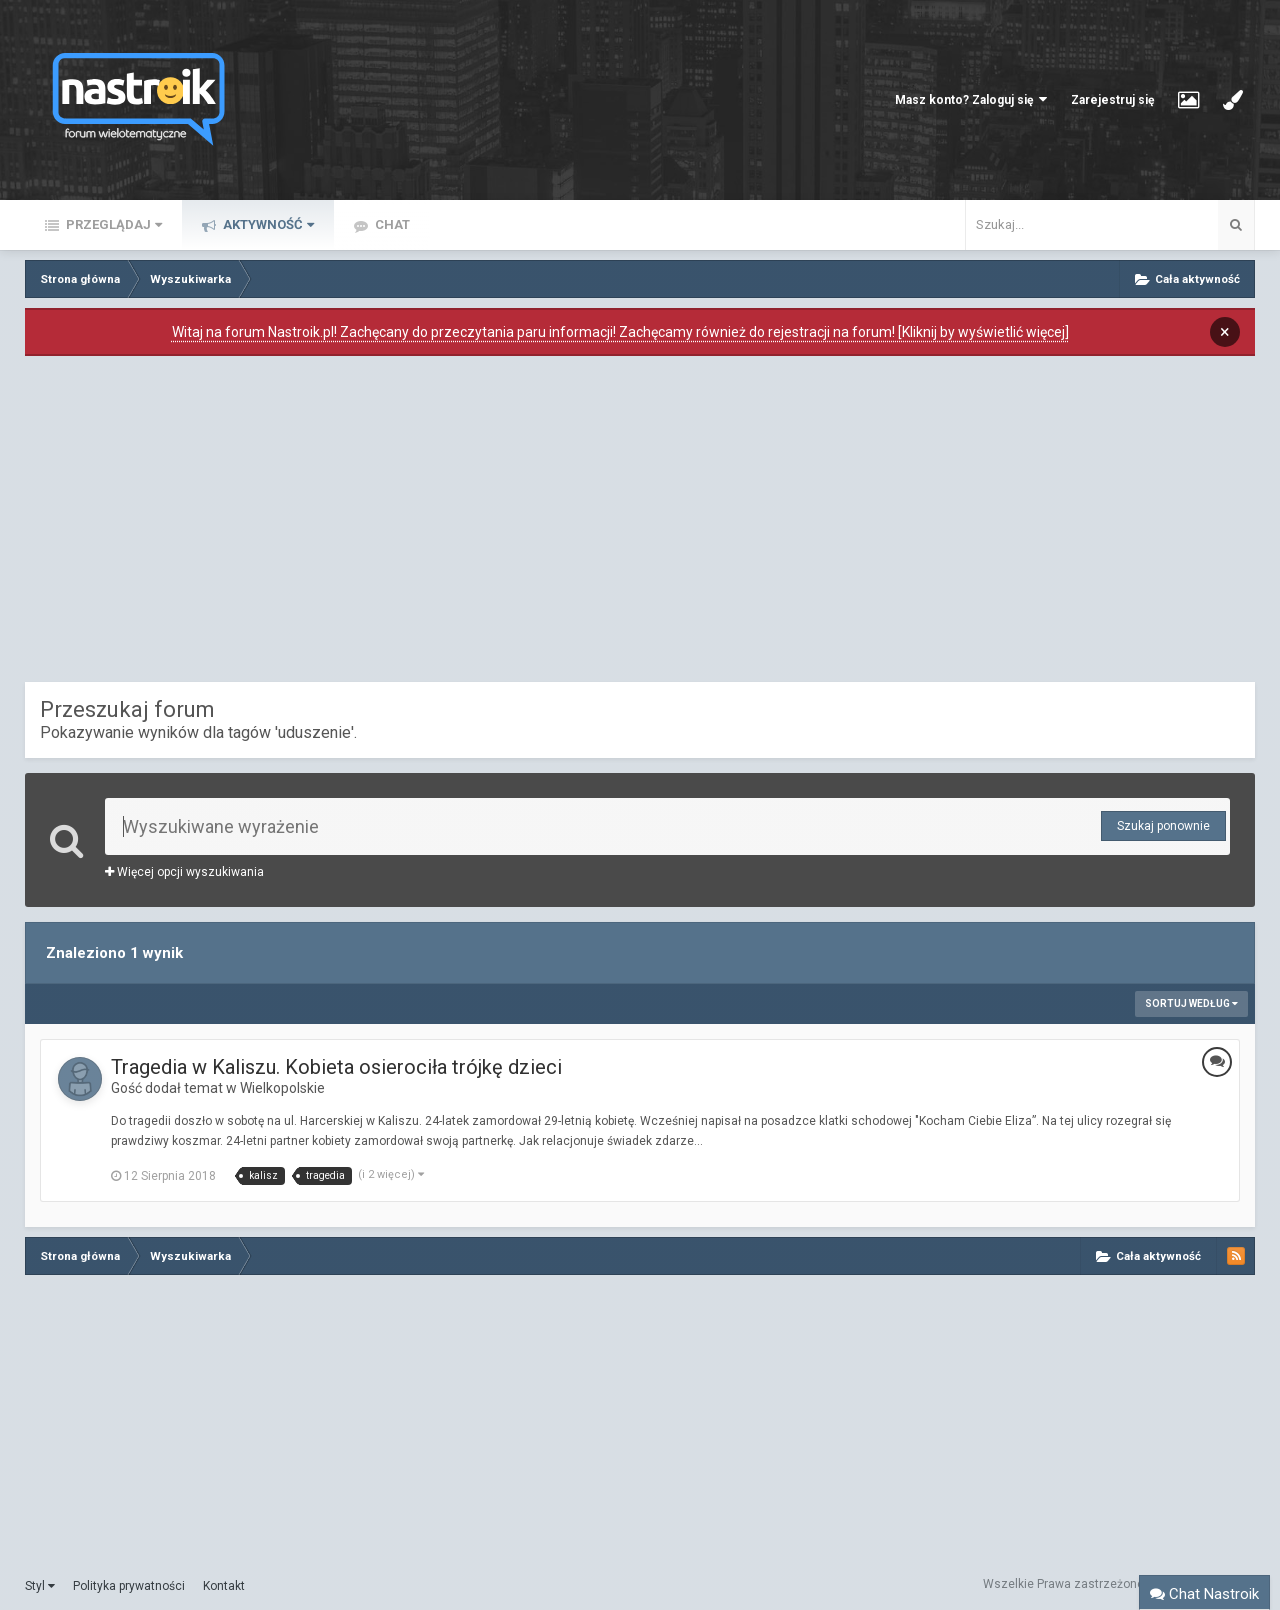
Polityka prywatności (129, 1586)
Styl (40, 1586)
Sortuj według (1191, 1003)
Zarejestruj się (1112, 100)
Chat (391, 224)
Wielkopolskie (282, 1088)
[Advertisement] (640, 524)
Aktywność (267, 224)
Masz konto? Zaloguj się (971, 99)
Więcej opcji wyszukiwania (184, 872)
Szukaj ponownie (1163, 826)
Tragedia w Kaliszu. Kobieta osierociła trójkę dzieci (336, 1067)
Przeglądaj (112, 224)
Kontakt (224, 1586)
